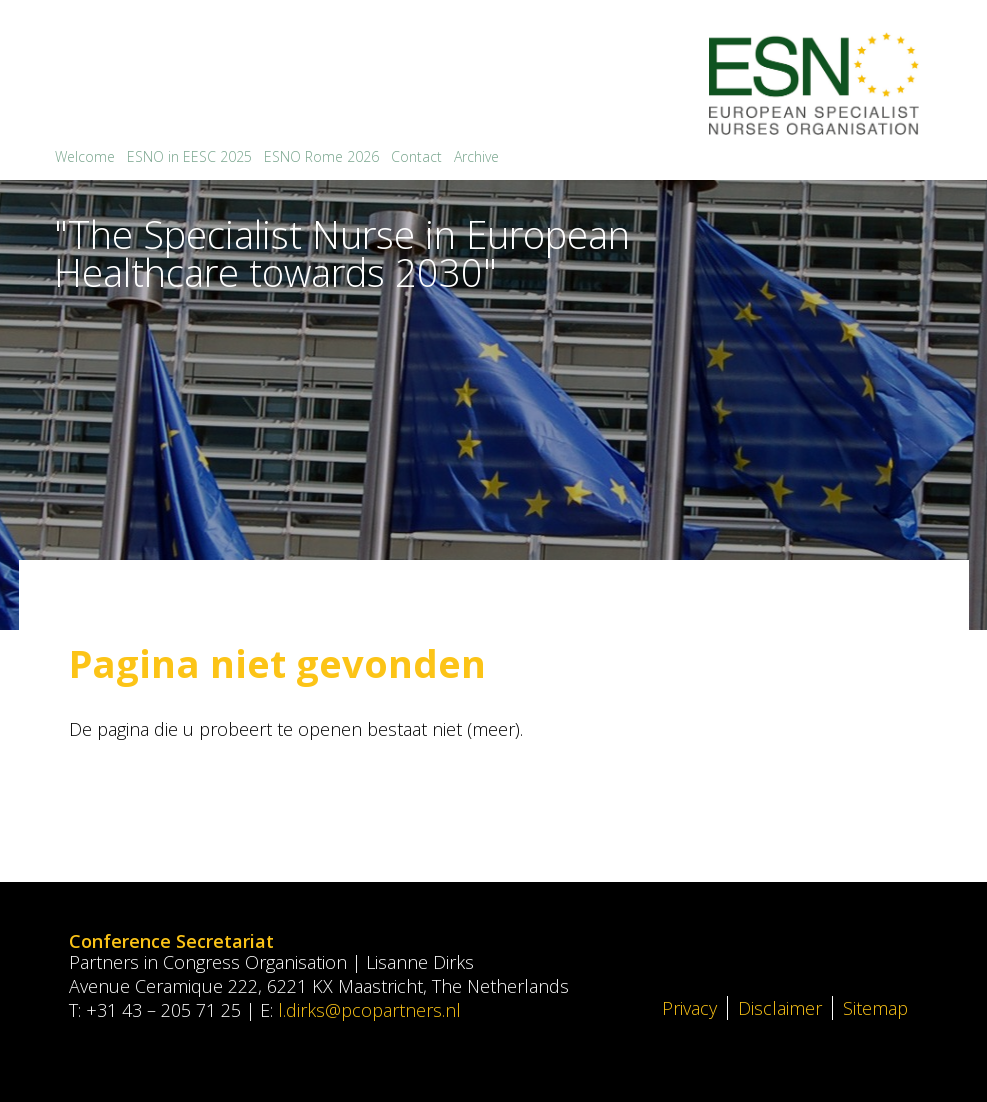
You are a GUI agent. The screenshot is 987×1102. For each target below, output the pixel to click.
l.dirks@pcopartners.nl (369, 1010)
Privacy (689, 1008)
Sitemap (875, 1008)
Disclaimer (780, 1008)
